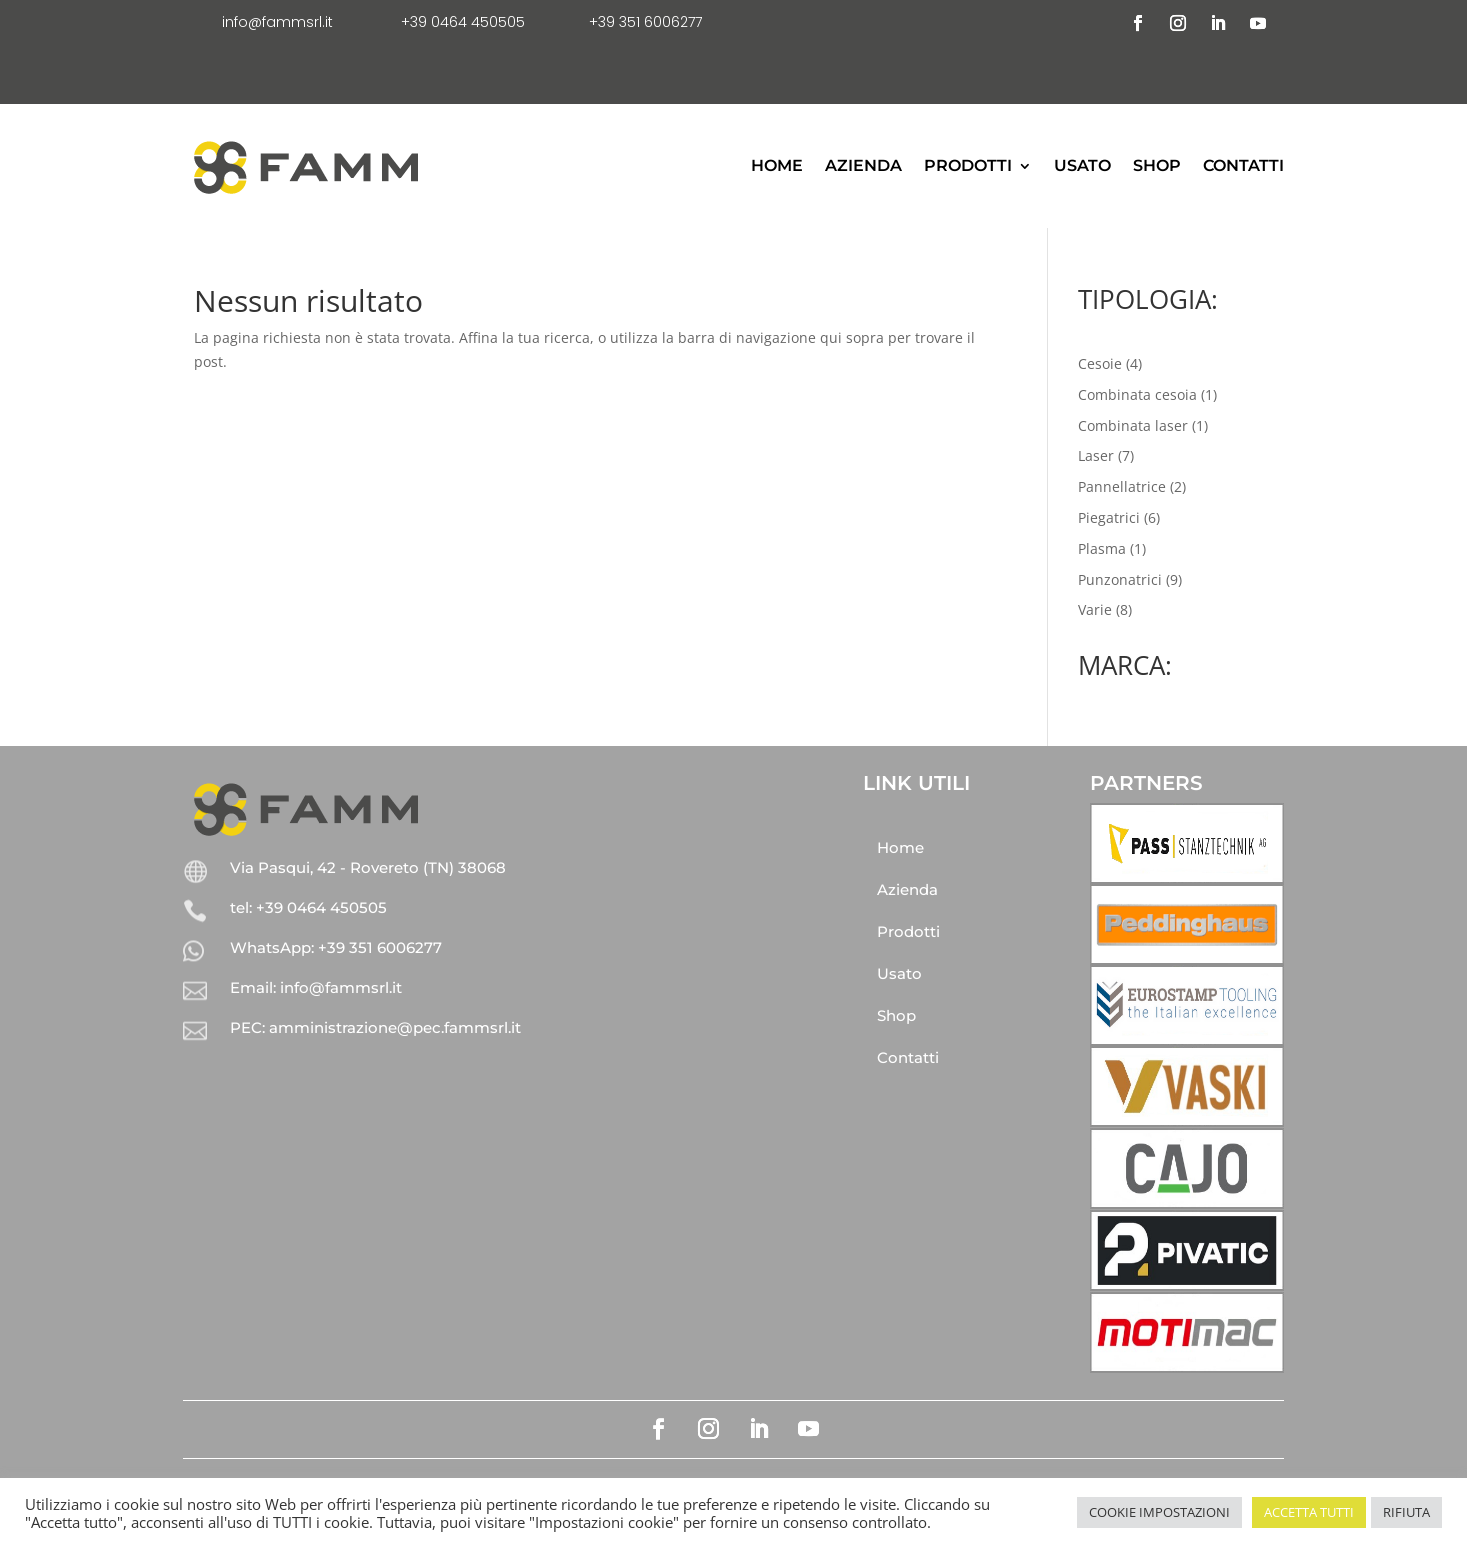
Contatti (1243, 165)
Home (777, 165)
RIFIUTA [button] (1406, 1512)
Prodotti (968, 165)
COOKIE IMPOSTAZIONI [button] (1159, 1512)
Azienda (863, 165)
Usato (1082, 165)
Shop (1157, 165)
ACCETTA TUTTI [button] (1309, 1512)
